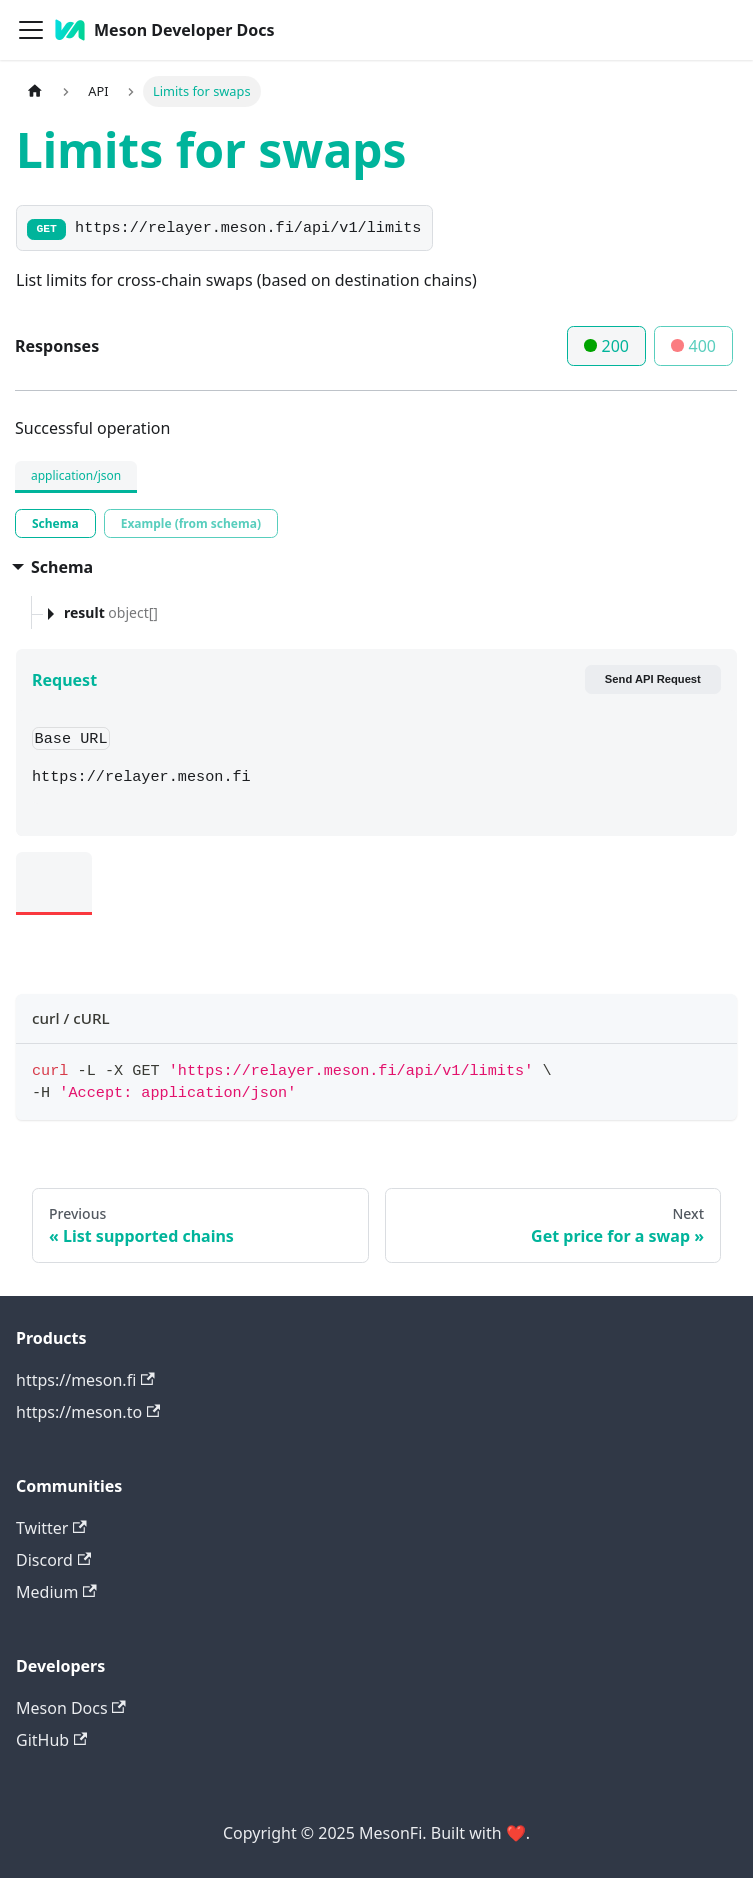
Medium (56, 1592)
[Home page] (35, 91)
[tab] (55, 523)
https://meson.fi (85, 1380)
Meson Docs (71, 1708)
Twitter (51, 1528)
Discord (53, 1560)
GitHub (51, 1740)
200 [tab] (606, 346)
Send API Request (653, 679)
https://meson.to (88, 1412)
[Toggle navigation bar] (31, 30)
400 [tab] (693, 346)
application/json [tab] (76, 475)
